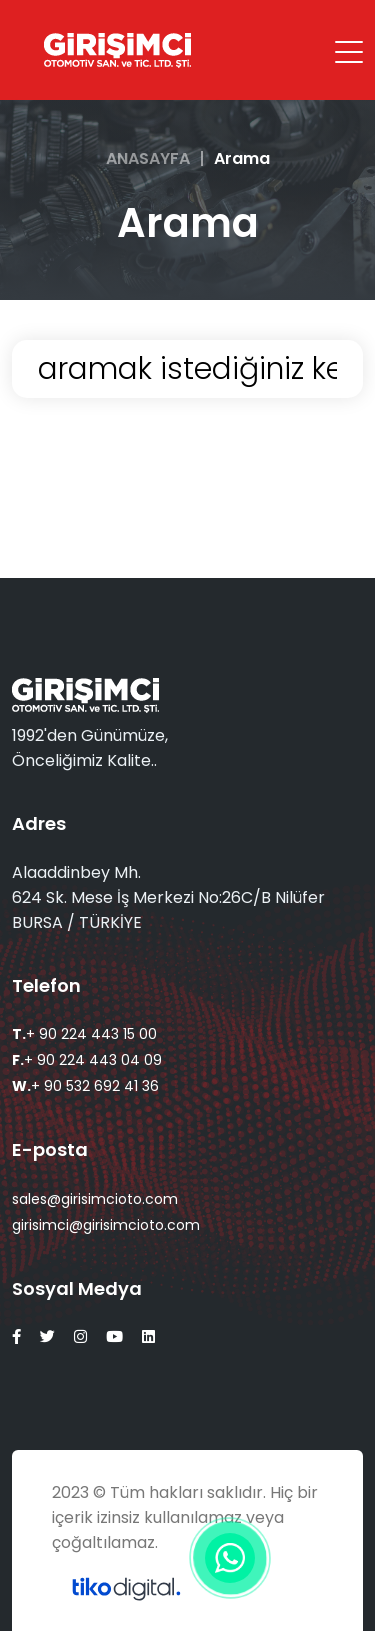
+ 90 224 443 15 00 (84, 1034)
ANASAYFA (148, 158)
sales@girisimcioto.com (95, 1199)
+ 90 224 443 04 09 (87, 1060)
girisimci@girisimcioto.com (106, 1225)
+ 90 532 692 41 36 (85, 1086)
